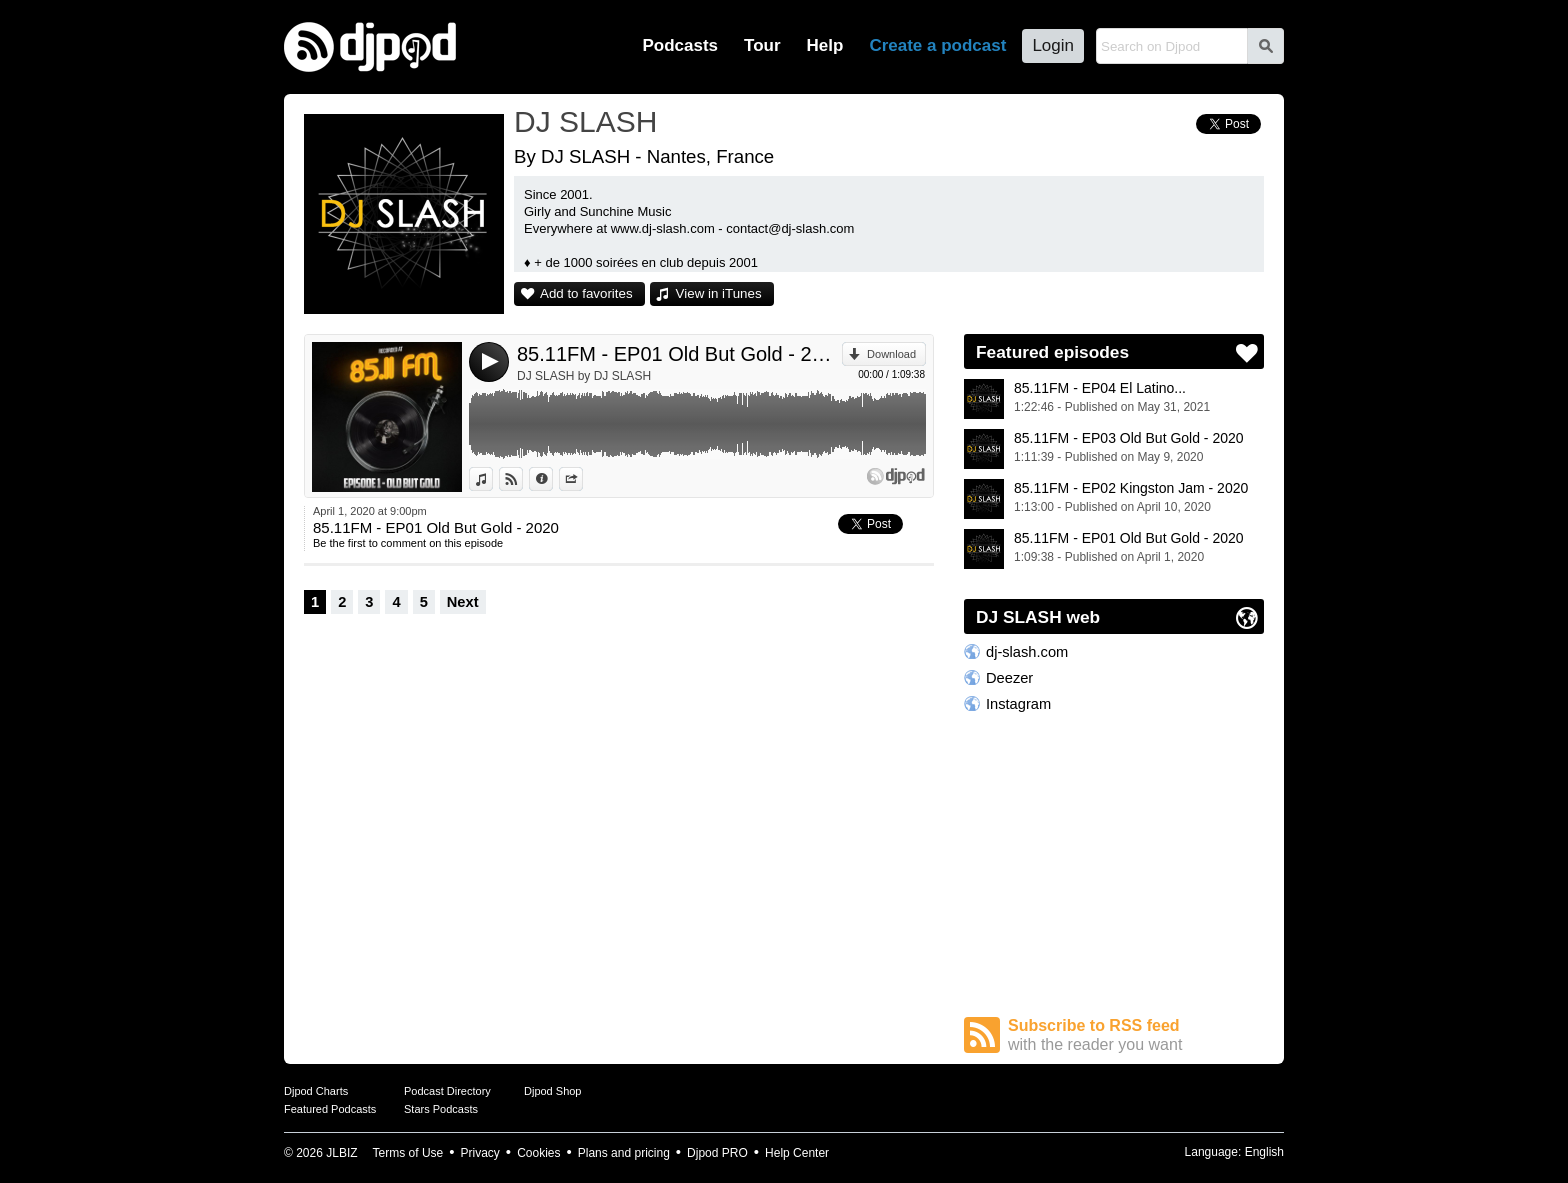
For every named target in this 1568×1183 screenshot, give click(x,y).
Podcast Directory (447, 1091)
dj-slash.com (1027, 652)
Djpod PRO (717, 1153)
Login (1053, 45)
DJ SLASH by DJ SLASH (584, 376)
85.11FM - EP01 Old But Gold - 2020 (679, 354)
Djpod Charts (316, 1091)
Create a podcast (937, 45)
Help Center (797, 1153)
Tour (762, 45)
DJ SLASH (585, 121)
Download (891, 354)
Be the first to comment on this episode (408, 543)
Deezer (1009, 678)
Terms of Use (408, 1153)
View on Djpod (522, 479)
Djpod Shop (553, 1091)
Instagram (1018, 704)
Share (582, 479)
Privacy (480, 1153)
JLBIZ (341, 1153)
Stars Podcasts (441, 1109)
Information (552, 479)
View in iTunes (719, 293)
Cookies (538, 1153)
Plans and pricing (624, 1153)
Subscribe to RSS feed (1136, 1035)
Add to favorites (586, 293)
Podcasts (680, 45)
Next (463, 602)
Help (825, 45)
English (1264, 1152)
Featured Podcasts (330, 1109)
